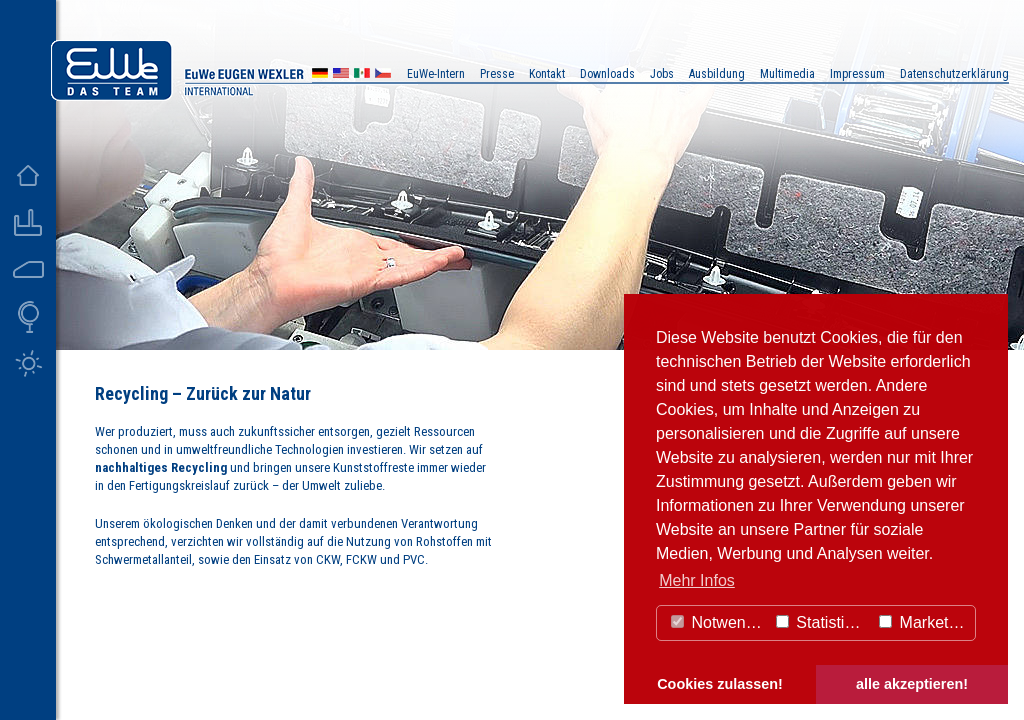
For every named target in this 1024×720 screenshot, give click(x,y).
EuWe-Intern (436, 74)
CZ (383, 75)
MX (362, 75)
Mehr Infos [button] (697, 580)
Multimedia (787, 74)
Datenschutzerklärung (954, 74)
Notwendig (719, 622)
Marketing (924, 622)
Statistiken (823, 622)
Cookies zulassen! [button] (720, 684)
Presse (497, 74)
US (341, 75)
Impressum (857, 74)
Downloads (607, 74)
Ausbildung (717, 74)
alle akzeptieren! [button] (912, 684)
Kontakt (547, 74)
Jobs (662, 74)
